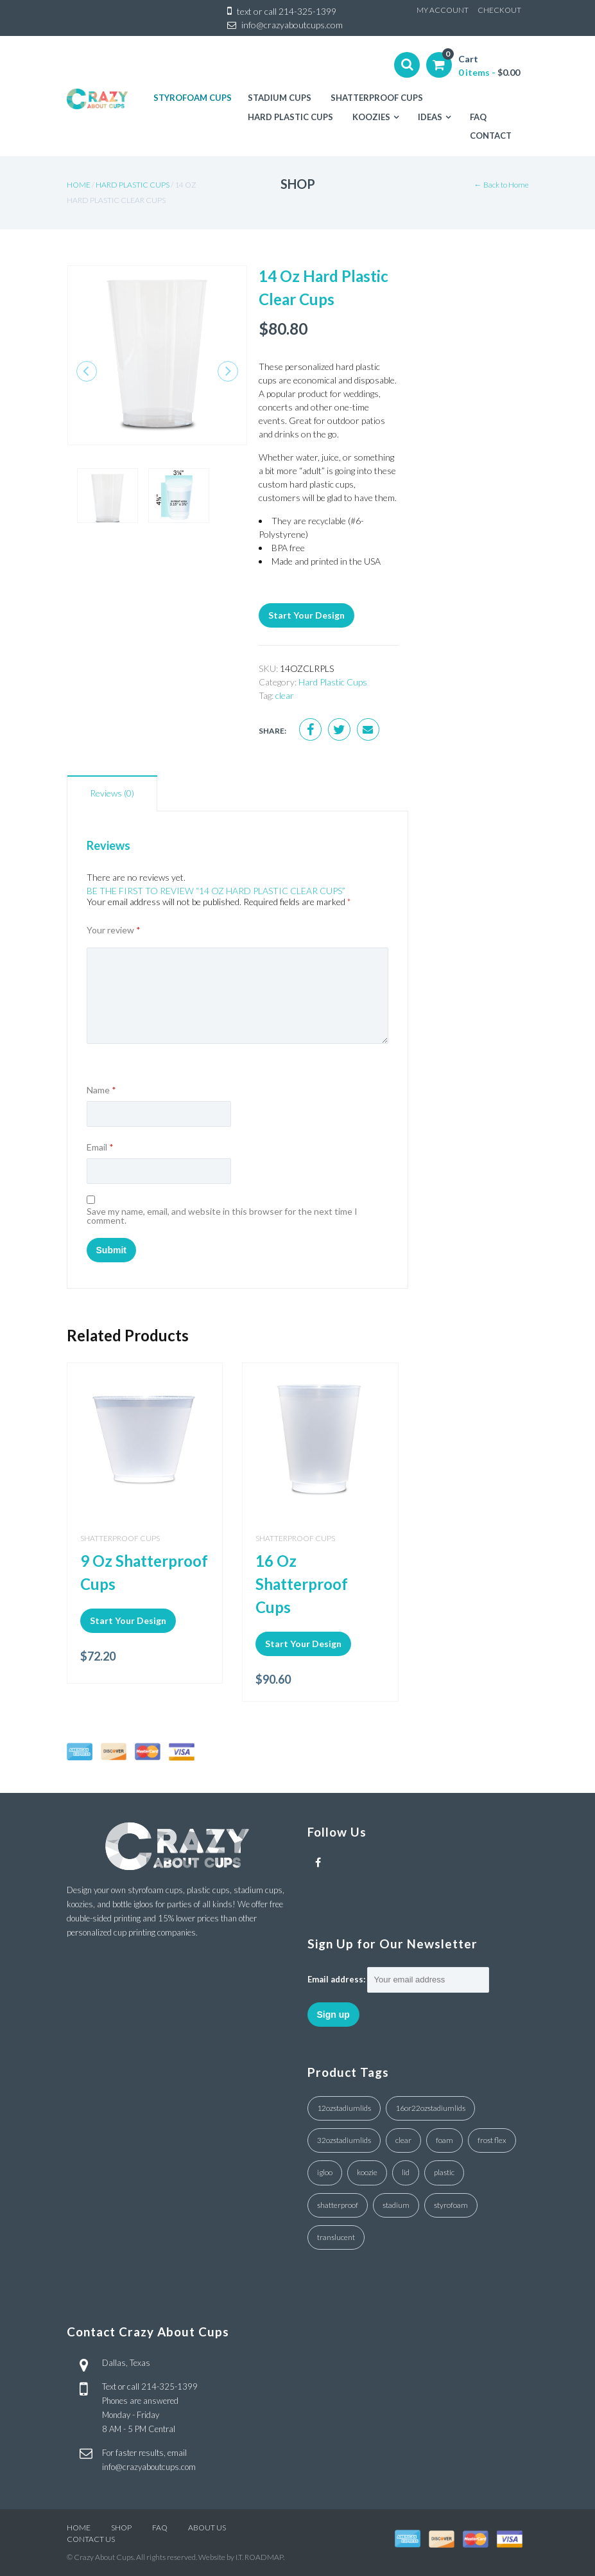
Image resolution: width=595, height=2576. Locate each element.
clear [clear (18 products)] (403, 2140)
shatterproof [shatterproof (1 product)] (337, 2205)
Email (100, 1147)
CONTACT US (91, 2539)
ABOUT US (207, 2527)
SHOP (121, 2527)
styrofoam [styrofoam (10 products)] (451, 2205)
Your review (114, 930)
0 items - (489, 72)
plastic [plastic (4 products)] (444, 2172)
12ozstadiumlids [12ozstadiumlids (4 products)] (344, 2108)
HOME (79, 2527)
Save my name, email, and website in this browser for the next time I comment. (222, 1216)
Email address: (336, 1979)
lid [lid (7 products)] (406, 2172)
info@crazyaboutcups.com (292, 24)
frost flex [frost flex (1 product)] (492, 2140)
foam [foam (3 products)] (444, 2140)
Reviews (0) (112, 793)
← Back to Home (501, 185)
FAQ (160, 2527)
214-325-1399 (307, 11)
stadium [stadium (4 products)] (396, 2205)
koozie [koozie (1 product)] (367, 2172)
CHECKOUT (499, 10)
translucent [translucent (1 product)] (336, 2237)
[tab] (112, 793)
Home (79, 185)
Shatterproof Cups (120, 1538)
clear (284, 695)
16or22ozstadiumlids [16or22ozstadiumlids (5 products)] (430, 2108)
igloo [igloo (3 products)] (324, 2172)
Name (101, 1090)
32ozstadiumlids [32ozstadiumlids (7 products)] (344, 2140)
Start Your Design (306, 615)
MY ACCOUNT (443, 10)
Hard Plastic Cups (132, 185)
